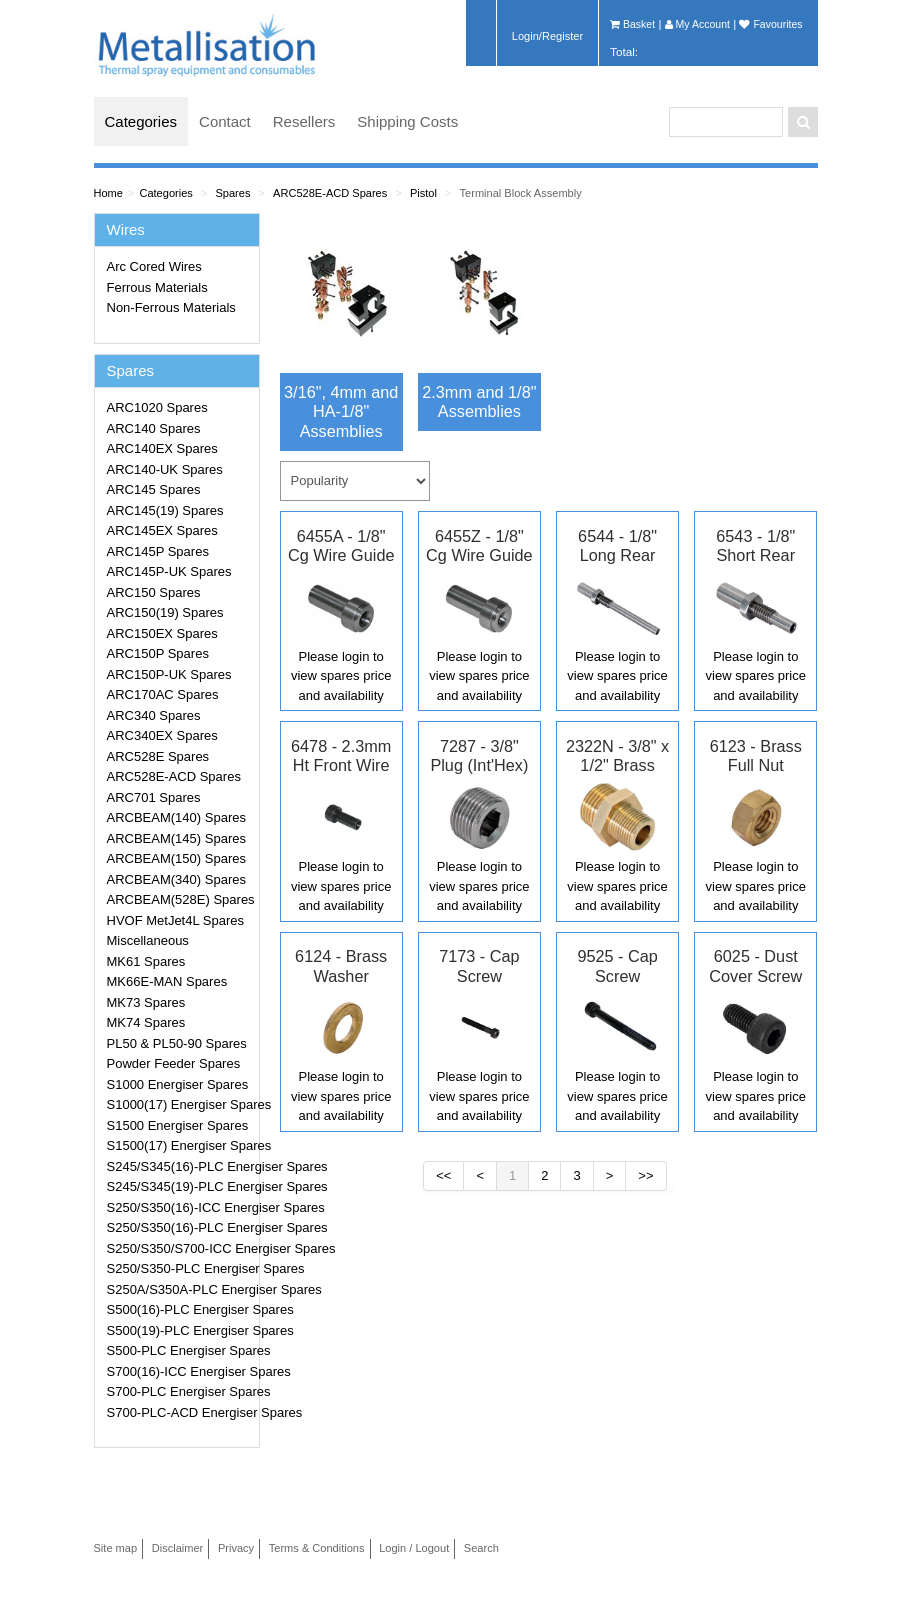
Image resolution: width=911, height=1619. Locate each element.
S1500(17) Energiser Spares (180, 1145)
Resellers (304, 121)
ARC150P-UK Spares (169, 674)
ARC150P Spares (158, 653)
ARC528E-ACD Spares (330, 193)
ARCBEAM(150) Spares (176, 858)
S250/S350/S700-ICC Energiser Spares (180, 1248)
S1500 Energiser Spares (178, 1125)
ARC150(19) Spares (165, 612)
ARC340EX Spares (162, 735)
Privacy (236, 1548)
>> (645, 1175)
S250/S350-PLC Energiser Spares (180, 1268)
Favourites (770, 24)
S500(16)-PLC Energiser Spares (180, 1309)
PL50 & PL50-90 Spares (177, 1043)
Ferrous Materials (157, 287)
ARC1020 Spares (157, 407)
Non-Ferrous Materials (171, 307)
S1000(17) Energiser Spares (180, 1104)
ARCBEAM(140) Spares (176, 817)
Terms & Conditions (317, 1548)
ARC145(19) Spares (165, 510)
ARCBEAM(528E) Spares (180, 899)
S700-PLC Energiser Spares (180, 1391)
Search (481, 1548)
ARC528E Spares (158, 756)
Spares (232, 193)
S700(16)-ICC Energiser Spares (180, 1371)
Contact (225, 121)
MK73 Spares (146, 1002)
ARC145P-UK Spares (169, 571)
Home (108, 193)
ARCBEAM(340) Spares (176, 879)
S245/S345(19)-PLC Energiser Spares (180, 1186)
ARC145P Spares (158, 551)
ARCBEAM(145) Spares (176, 838)
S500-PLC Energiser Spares (180, 1350)
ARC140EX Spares (162, 448)
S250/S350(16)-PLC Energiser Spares (180, 1227)
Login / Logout (414, 1548)
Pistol (423, 193)
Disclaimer (178, 1548)
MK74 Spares (146, 1022)
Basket (632, 24)
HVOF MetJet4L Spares (176, 920)
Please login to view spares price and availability (341, 676)
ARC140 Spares (154, 428)
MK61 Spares (146, 961)
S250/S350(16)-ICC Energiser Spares (180, 1207)
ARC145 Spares (154, 489)
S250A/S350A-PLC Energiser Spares (180, 1289)
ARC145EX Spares (162, 530)
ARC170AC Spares (163, 694)
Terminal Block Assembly (521, 193)
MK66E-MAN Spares (167, 981)
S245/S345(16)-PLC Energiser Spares (180, 1166)
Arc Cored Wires (154, 266)
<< (443, 1175)
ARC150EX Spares (162, 633)
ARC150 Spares (154, 592)
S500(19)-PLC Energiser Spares (180, 1330)
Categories (141, 121)
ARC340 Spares (154, 715)
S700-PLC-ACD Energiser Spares (180, 1412)
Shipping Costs (407, 121)
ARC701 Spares (154, 797)
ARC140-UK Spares (165, 469)
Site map (116, 1548)
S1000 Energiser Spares (178, 1084)
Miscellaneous (148, 940)
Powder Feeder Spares (174, 1063)
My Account (697, 24)
